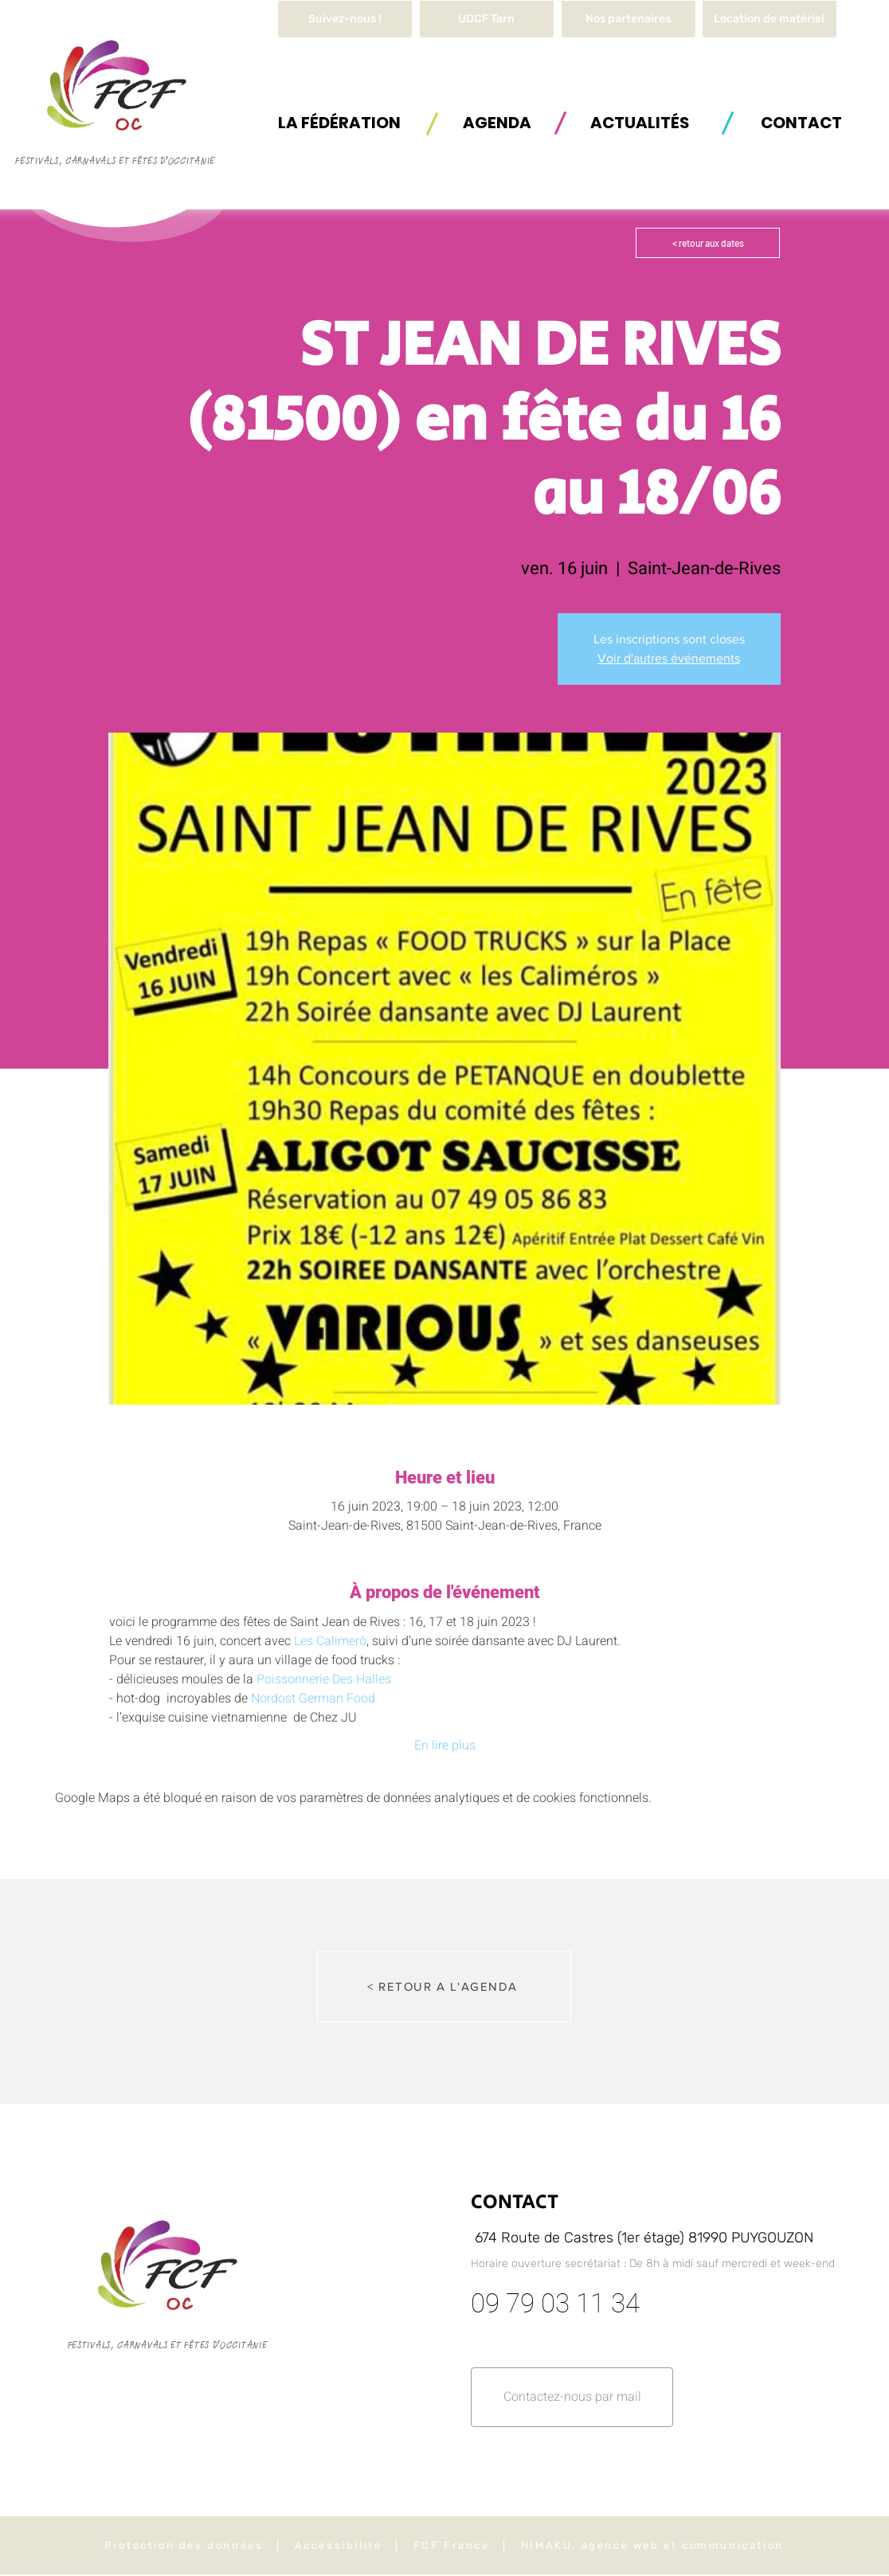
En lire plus (445, 1745)
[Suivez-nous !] (345, 19)
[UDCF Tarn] (486, 19)
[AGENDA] (497, 122)
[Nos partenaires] (628, 19)
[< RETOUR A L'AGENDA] (444, 1987)
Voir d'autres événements (668, 658)
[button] (769, 19)
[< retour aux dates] (708, 243)
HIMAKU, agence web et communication (652, 2545)
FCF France (451, 2545)
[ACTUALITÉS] (640, 122)
